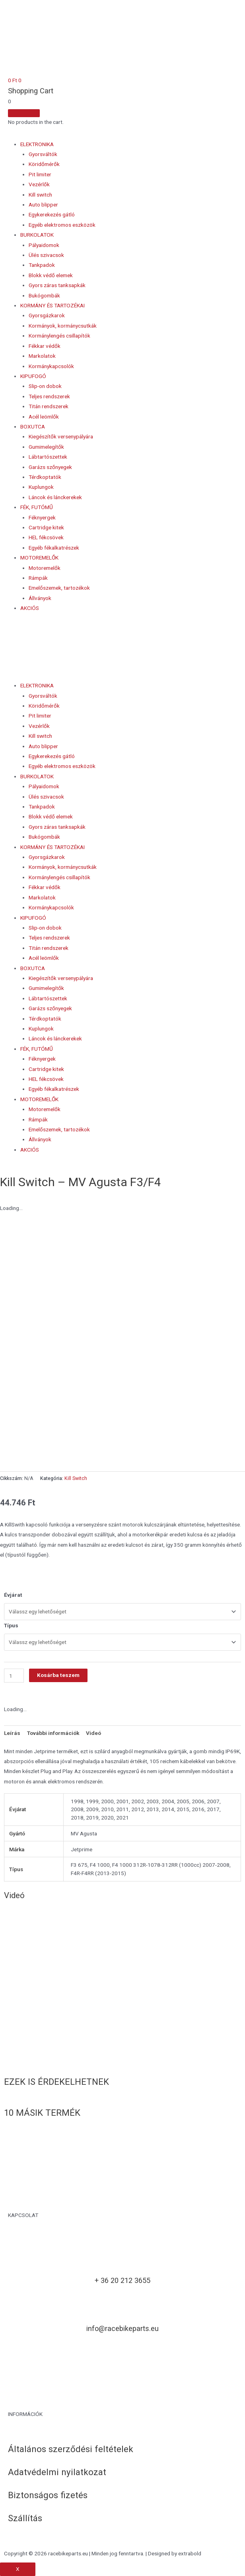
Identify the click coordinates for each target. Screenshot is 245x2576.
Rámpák (38, 578)
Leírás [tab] (12, 1733)
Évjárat (13, 1595)
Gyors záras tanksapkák (57, 285)
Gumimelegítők (46, 447)
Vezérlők (39, 184)
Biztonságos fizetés (48, 2495)
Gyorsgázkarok (47, 315)
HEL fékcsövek (46, 537)
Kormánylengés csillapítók (59, 335)
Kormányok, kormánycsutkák (63, 325)
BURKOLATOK (37, 235)
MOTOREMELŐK (39, 557)
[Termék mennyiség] (14, 1676)
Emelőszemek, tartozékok (59, 588)
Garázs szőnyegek (50, 467)
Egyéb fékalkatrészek (54, 547)
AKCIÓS (29, 608)
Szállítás (25, 2518)
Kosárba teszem (58, 1675)
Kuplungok (41, 487)
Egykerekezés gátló (52, 214)
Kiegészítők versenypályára (61, 436)
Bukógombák (44, 295)
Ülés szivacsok (46, 255)
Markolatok (42, 356)
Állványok (40, 598)
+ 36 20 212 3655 (122, 2280)
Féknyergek (42, 517)
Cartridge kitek (46, 527)
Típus (11, 1625)
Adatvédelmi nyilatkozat (57, 2472)
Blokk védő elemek (51, 275)
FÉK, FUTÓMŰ (36, 507)
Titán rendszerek (48, 406)
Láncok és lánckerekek (55, 497)
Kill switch (40, 194)
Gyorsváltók (43, 154)
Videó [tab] (93, 1733)
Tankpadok (42, 265)
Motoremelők (44, 568)
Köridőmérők (44, 164)
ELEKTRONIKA (37, 144)
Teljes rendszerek (49, 396)
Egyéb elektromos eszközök (62, 225)
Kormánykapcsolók (51, 366)
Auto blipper (43, 204)
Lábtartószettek (48, 456)
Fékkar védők (44, 346)
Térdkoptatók (45, 477)
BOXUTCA (32, 426)
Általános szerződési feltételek (70, 2449)
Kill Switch (75, 1478)
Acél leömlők (44, 416)
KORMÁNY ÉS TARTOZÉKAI (52, 305)
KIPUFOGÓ (33, 376)
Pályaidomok (44, 245)
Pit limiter (40, 174)
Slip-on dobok (45, 386)
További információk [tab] (53, 1733)
